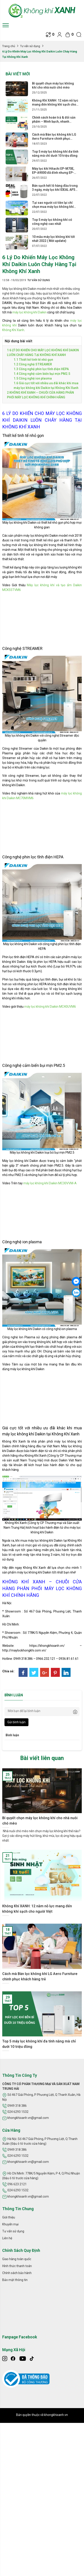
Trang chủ (8, 46)
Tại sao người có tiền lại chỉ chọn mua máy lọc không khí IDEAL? (53, 205)
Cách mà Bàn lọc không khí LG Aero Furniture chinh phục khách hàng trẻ (54, 137)
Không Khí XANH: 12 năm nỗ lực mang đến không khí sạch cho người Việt (55, 102)
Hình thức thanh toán (17, 2266)
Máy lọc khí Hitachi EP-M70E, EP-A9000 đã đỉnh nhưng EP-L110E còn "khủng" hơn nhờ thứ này (54, 171)
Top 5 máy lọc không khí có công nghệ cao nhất (52, 222)
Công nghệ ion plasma (33, 378)
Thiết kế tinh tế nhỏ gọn (33, 359)
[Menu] (5, 24)
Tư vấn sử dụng (30, 46)
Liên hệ (7, 2238)
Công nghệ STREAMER (33, 364)
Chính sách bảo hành (17, 2273)
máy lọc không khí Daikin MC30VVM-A (50, 1183)
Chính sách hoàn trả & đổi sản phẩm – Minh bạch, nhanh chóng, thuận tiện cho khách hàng (53, 120)
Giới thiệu (8, 2217)
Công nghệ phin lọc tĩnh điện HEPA (41, 369)
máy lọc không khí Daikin (29, 312)
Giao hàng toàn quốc (16, 2259)
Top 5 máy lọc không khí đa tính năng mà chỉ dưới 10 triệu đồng (55, 153)
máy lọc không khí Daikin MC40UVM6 (50, 1006)
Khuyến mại (10, 2224)
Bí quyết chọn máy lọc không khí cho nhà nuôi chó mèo (53, 85)
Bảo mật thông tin (15, 2280)
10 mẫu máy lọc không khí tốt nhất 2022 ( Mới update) (53, 239)
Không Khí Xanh (13, 330)
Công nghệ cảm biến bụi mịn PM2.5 (42, 373)
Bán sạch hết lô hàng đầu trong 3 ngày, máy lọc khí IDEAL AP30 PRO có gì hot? (55, 188)
